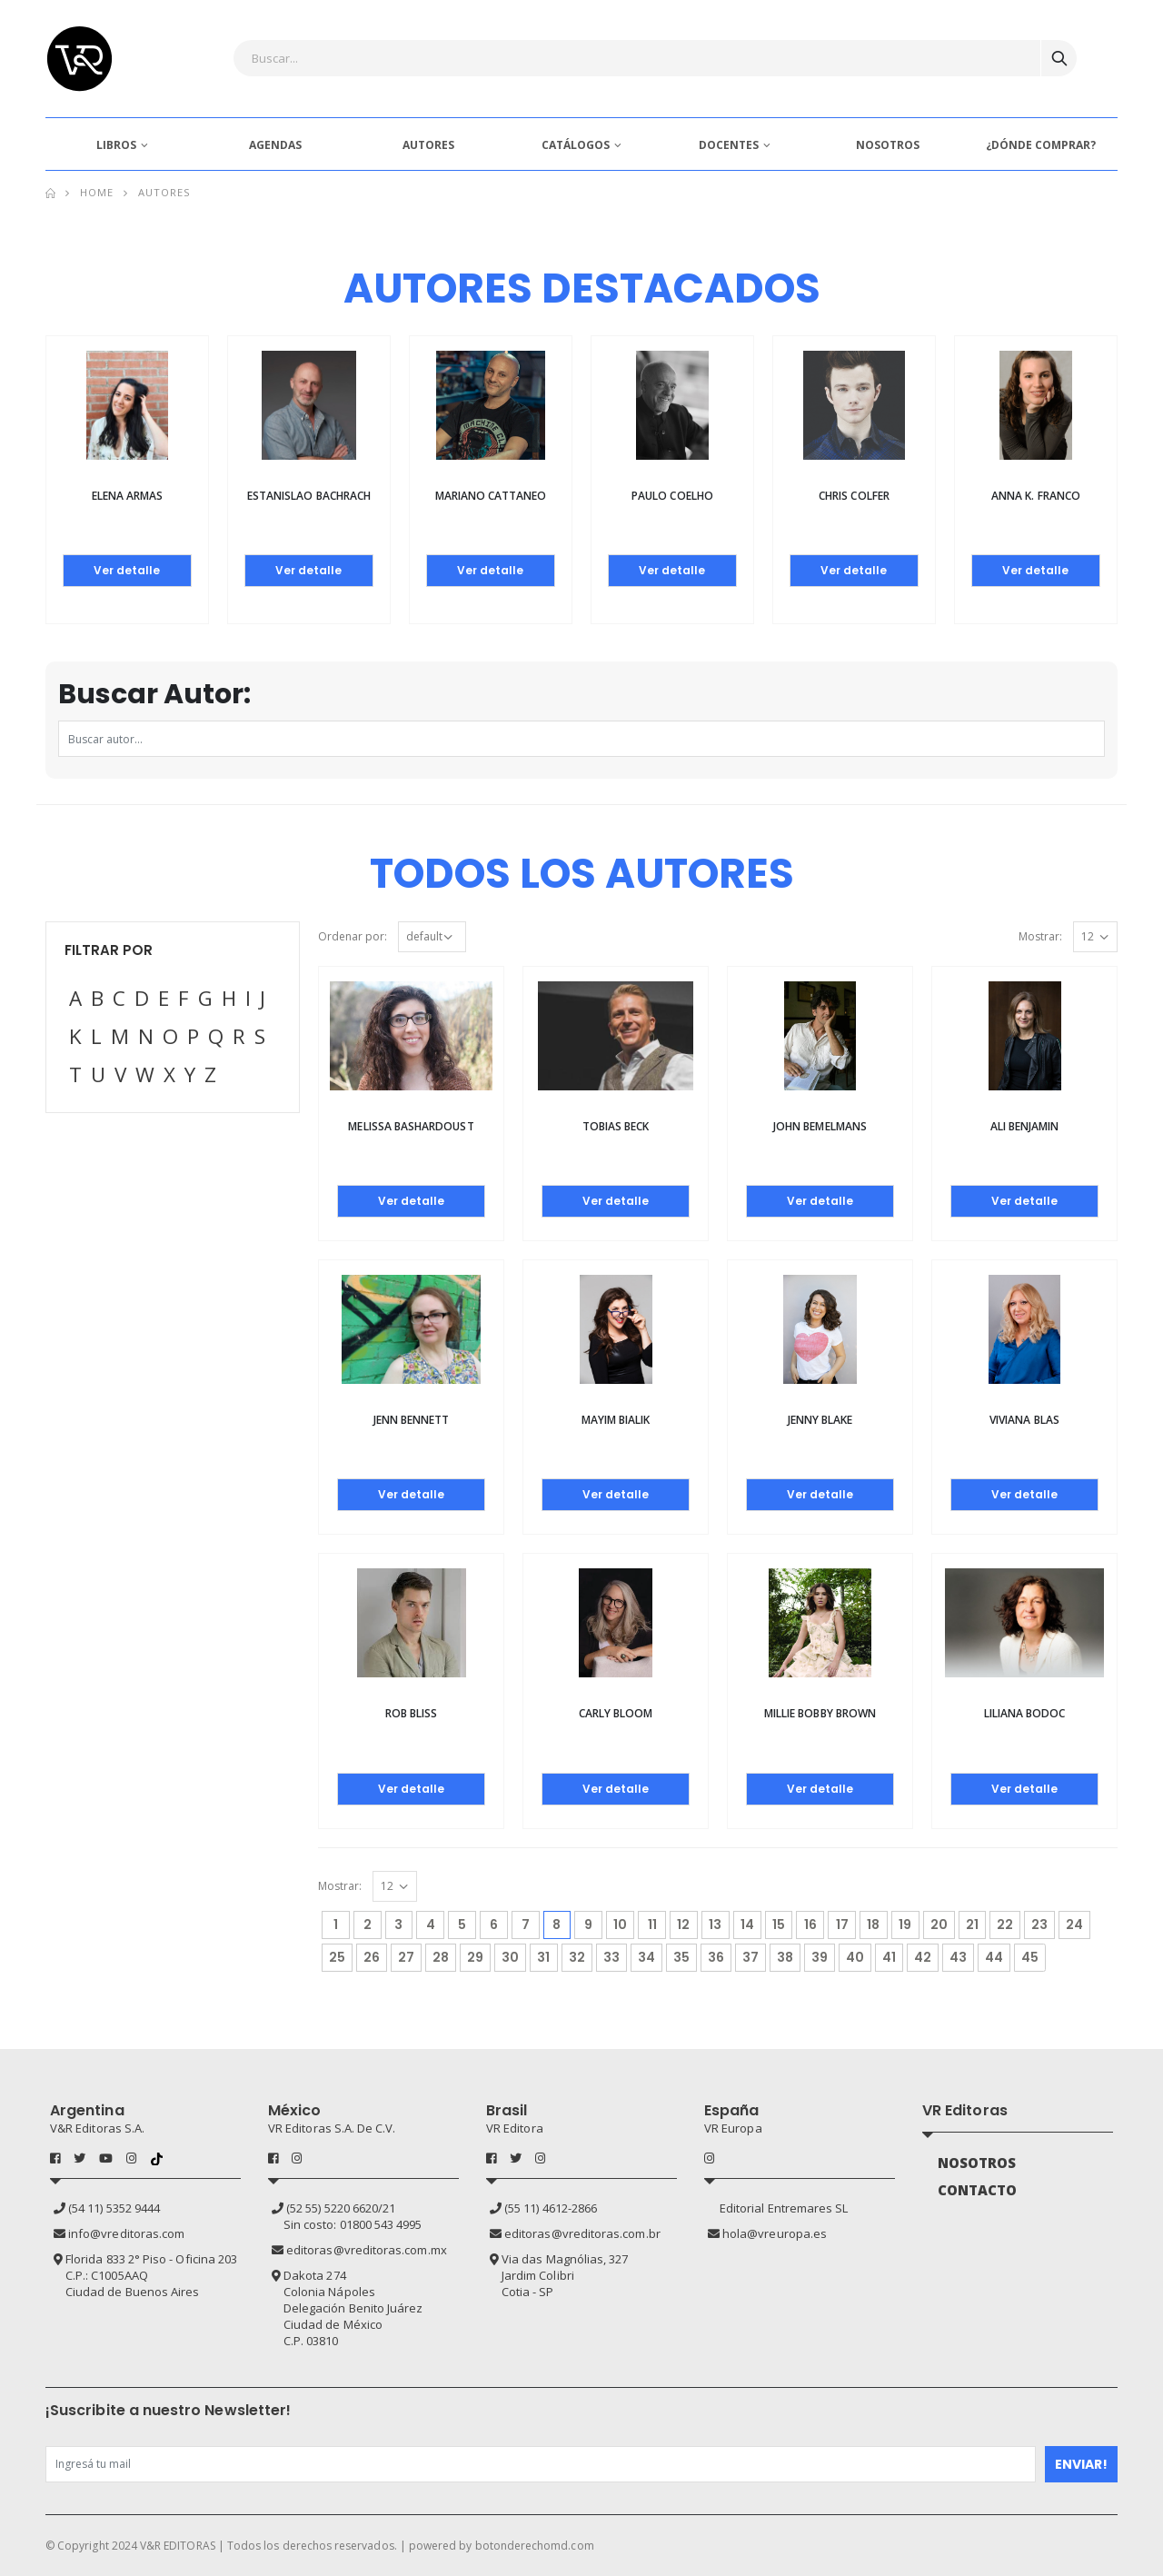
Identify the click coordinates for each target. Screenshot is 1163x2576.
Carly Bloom (616, 1713)
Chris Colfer (854, 495)
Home (97, 192)
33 (611, 1957)
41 (889, 1957)
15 (778, 1924)
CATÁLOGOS (576, 145)
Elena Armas (128, 495)
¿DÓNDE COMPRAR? (1041, 145)
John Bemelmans (820, 1126)
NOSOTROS (887, 145)
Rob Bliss (411, 1713)
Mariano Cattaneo (491, 495)
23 (1039, 1924)
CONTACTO (978, 2190)
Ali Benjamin (1024, 1126)
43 (958, 1957)
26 (371, 1957)
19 (905, 1924)
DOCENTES (729, 145)
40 (855, 1957)
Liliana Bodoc (1025, 1713)
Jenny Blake (820, 1419)
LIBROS (116, 145)
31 (543, 1957)
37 (750, 1957)
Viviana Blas (1024, 1419)
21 (972, 1924)
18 (873, 1924)
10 (620, 1924)
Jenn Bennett (411, 1419)
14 (747, 1924)
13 (715, 1924)
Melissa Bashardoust (410, 1126)
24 (1074, 1924)
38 (785, 1957)
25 (337, 1957)
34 (646, 1957)
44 (994, 1957)
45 (1030, 1957)
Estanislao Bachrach (309, 495)
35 (681, 1957)
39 (819, 1957)
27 (406, 1957)
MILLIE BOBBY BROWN (820, 1713)
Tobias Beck (616, 1126)
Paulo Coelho (672, 495)
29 (475, 1957)
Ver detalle (127, 570)
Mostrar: (1040, 936)
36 (716, 1957)
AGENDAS (275, 145)
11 (652, 1924)
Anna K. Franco (1035, 495)
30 (510, 1957)
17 (842, 1924)
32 (577, 1957)
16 (810, 1924)
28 (440, 1957)
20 (939, 1924)
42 (922, 1957)
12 (683, 1924)
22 (1005, 1924)
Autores (164, 192)
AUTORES (428, 145)
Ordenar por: (352, 936)
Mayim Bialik (616, 1419)
